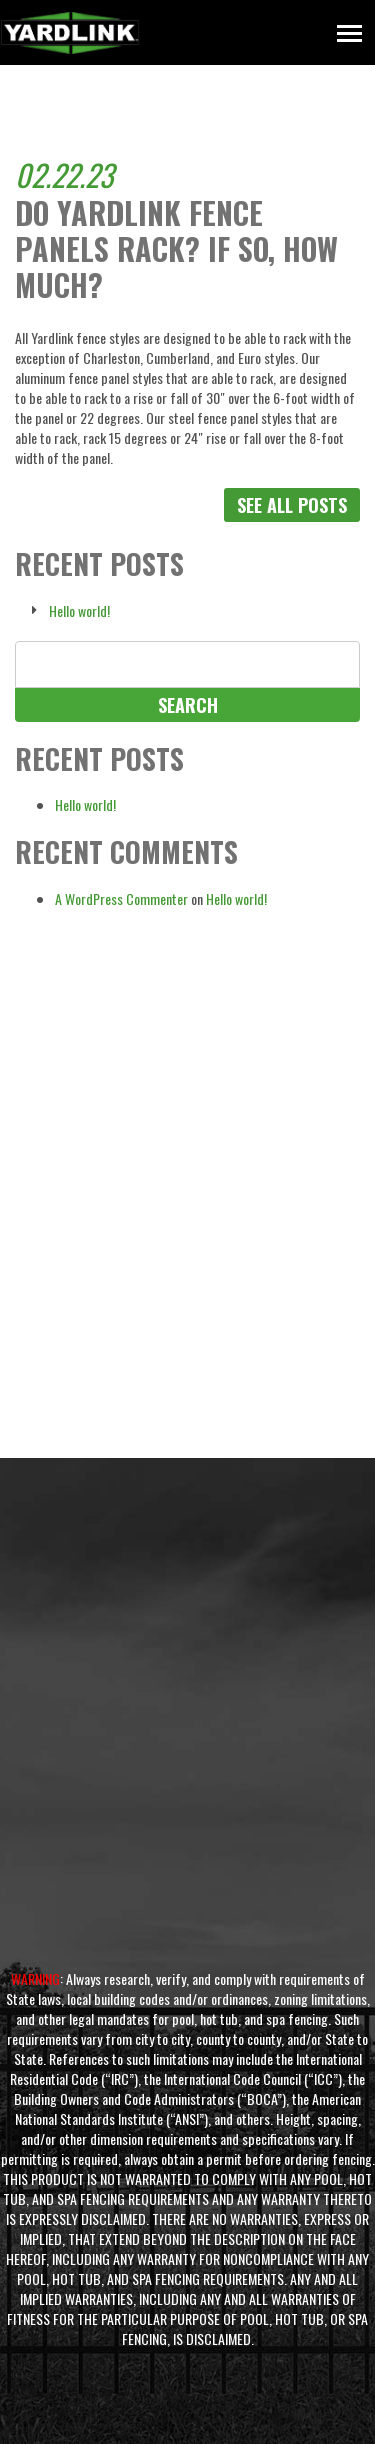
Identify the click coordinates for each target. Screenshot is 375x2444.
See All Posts (292, 505)
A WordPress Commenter (121, 898)
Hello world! (79, 611)
